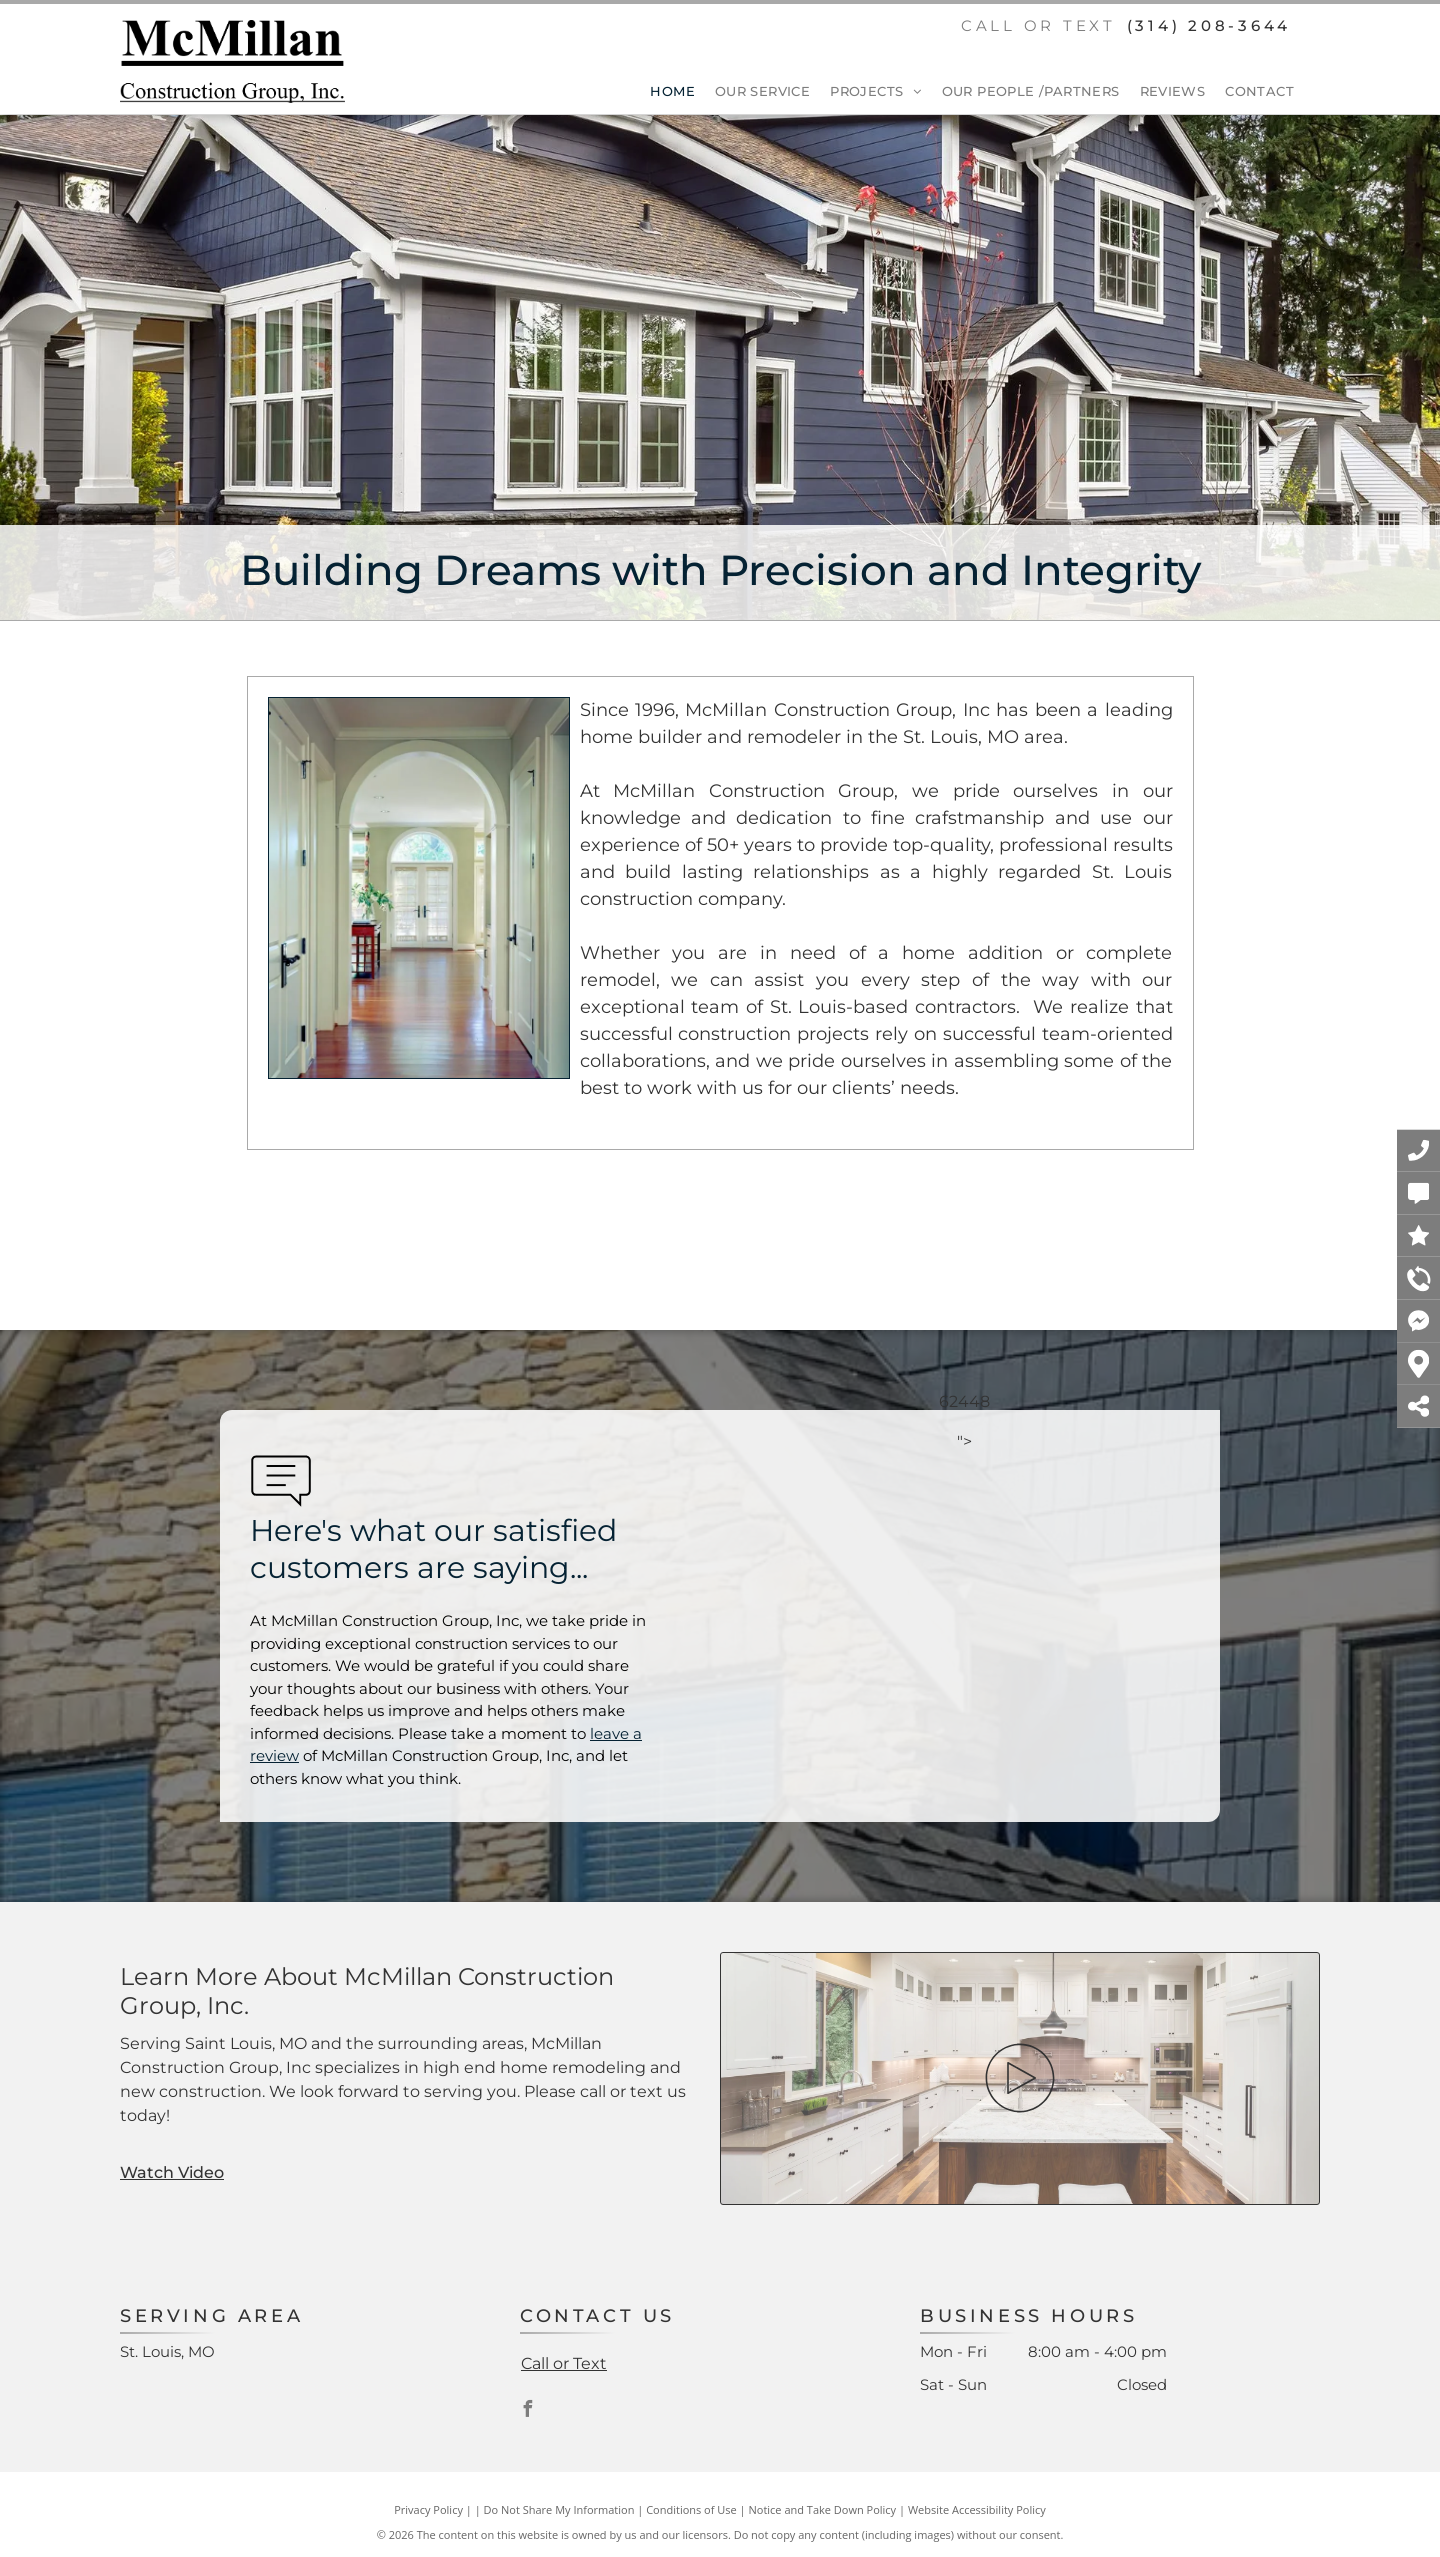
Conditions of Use (691, 2509)
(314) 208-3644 (1209, 25)
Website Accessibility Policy (977, 2509)
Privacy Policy (428, 2509)
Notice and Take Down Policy (823, 2509)
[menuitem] (662, 92)
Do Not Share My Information (559, 2509)
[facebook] (528, 2411)
